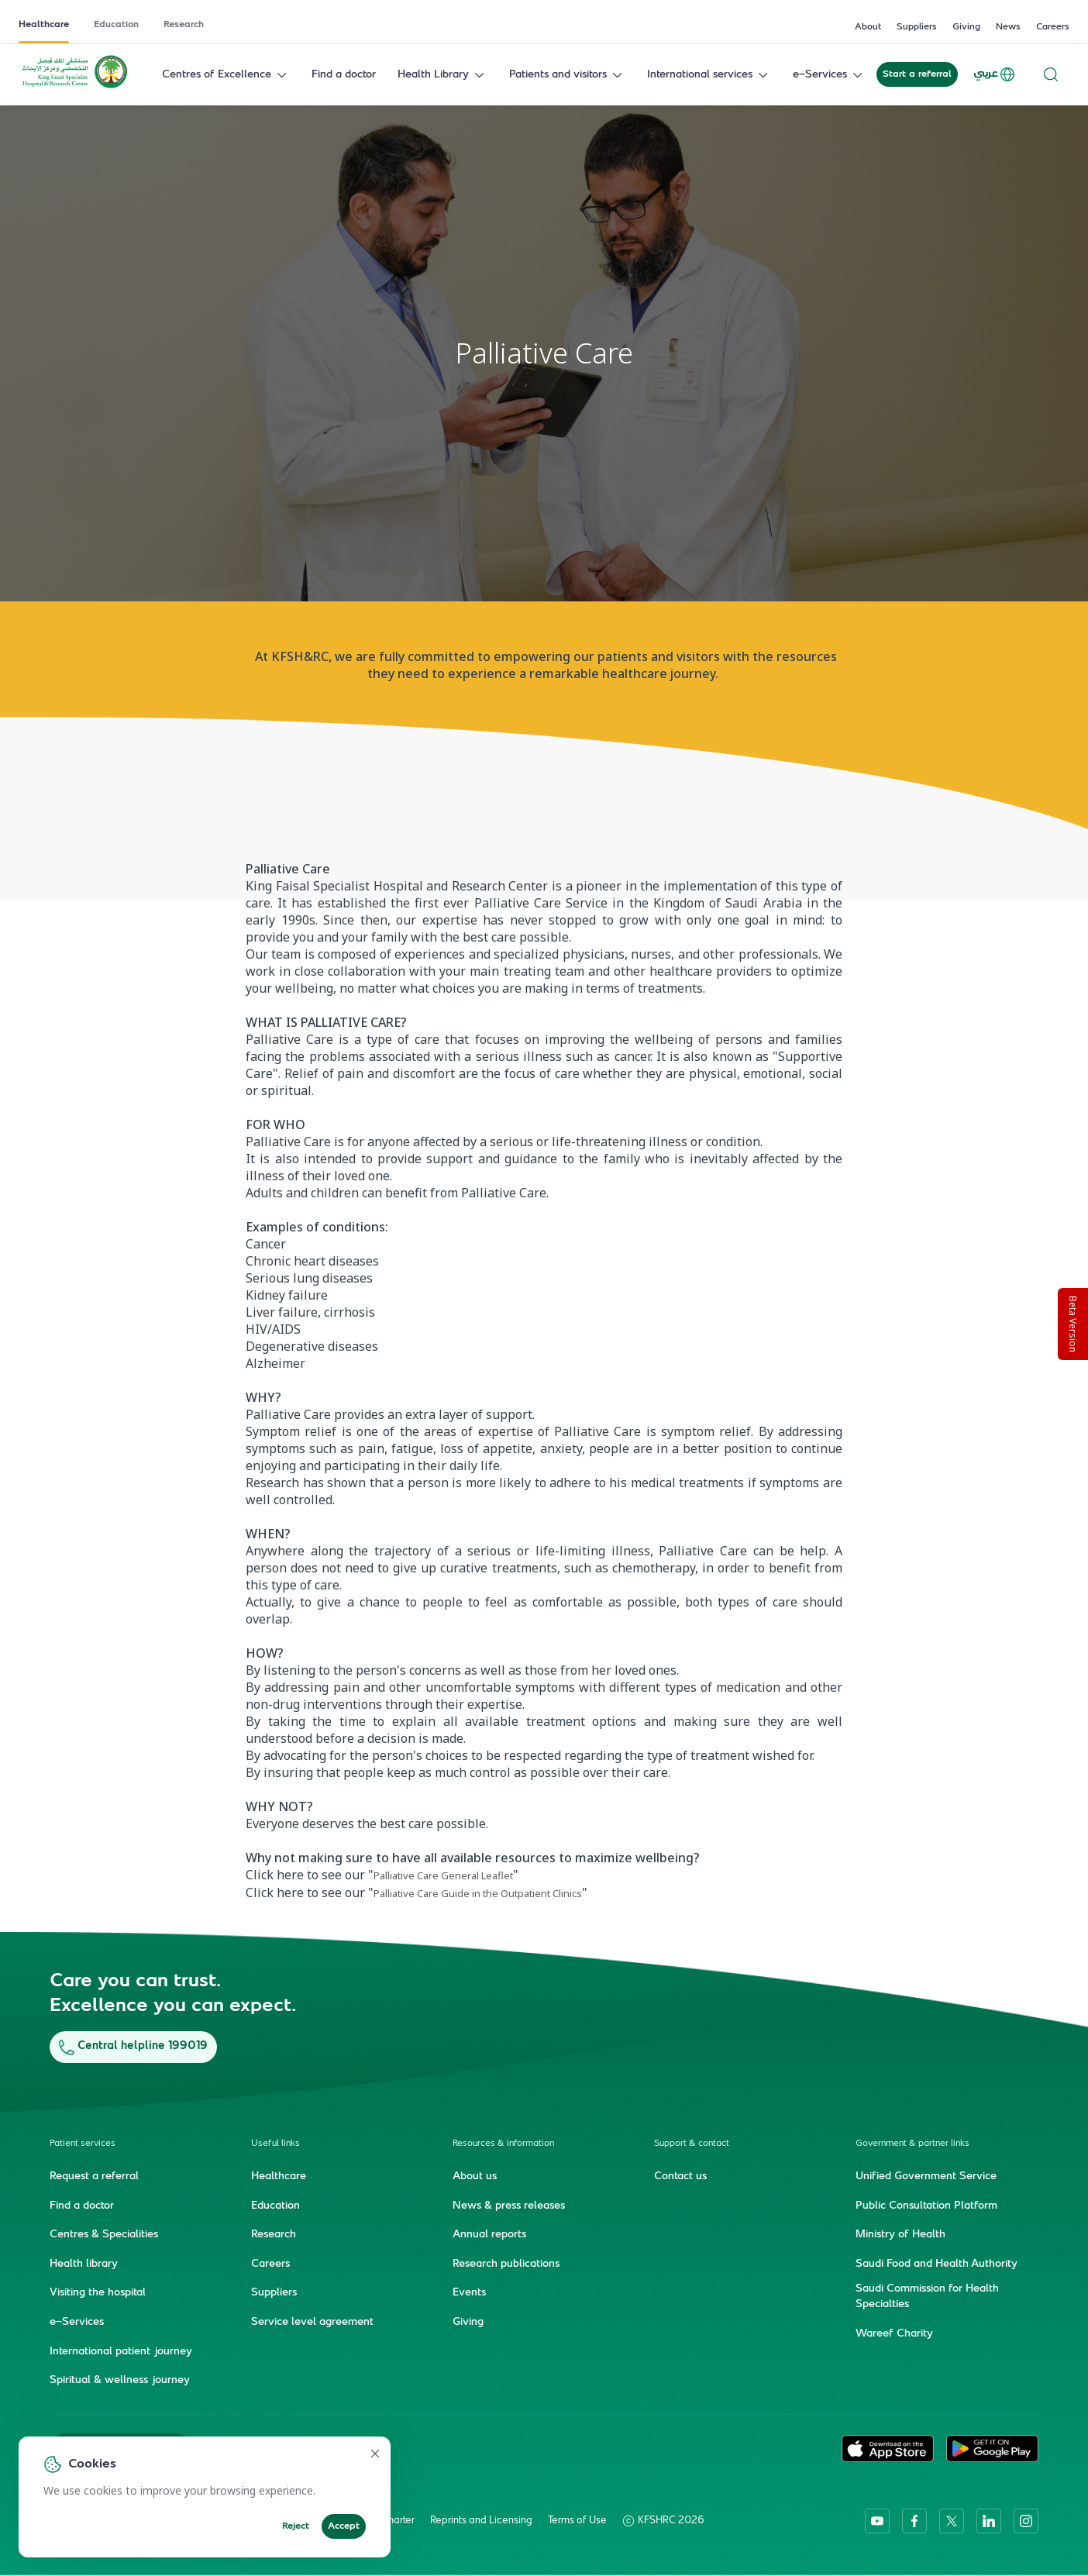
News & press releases (509, 2205)
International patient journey (121, 2351)
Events (469, 2293)
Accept (344, 2526)
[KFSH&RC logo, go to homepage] (75, 87)
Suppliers (917, 27)
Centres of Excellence (226, 75)
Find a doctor (344, 75)
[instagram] (1026, 2520)
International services (709, 75)
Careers (1052, 27)
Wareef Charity (894, 2333)
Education (116, 25)
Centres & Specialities (104, 2234)
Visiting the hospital (98, 2293)
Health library (84, 2263)
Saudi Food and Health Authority (936, 2263)
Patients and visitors (567, 75)
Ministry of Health (900, 2234)
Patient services (82, 2143)
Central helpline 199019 (133, 2046)
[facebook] (914, 2520)
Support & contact (691, 2143)
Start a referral (917, 74)
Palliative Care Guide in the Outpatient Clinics (478, 1893)
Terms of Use (577, 2520)
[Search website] (1050, 74)
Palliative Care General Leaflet (443, 1875)
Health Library (442, 75)
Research (184, 25)
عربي (995, 74)
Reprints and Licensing (481, 2520)
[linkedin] (988, 2520)
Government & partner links (912, 2143)
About (868, 27)
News (1008, 27)
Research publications (506, 2263)
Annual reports (489, 2234)
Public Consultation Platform (926, 2205)
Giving (966, 27)
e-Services (829, 75)
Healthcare (44, 25)
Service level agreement (312, 2322)
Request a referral (94, 2176)
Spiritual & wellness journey (120, 2380)
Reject (295, 2526)
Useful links (275, 2143)
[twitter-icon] (951, 2520)
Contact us (680, 2176)
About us (475, 2176)
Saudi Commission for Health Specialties (927, 2297)
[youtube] (877, 2520)
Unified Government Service (926, 2176)
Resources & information (503, 2143)
